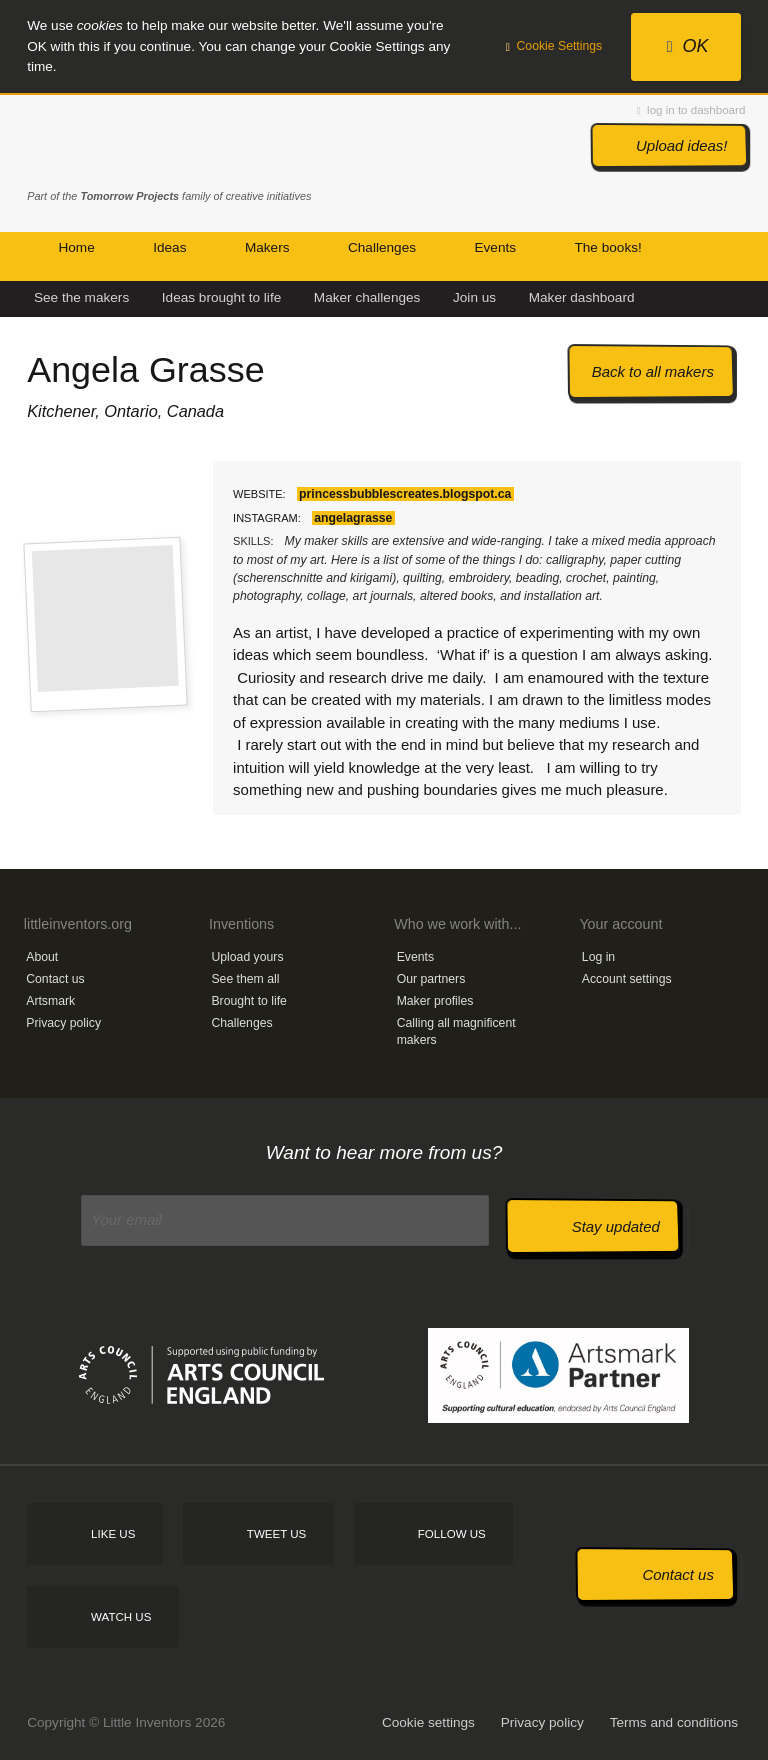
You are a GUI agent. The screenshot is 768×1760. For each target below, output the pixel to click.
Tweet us (276, 1534)
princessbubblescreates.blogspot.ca (405, 494)
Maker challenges (367, 297)
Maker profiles (435, 1001)
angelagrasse (353, 518)
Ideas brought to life (221, 297)
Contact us (55, 979)
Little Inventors (111, 143)
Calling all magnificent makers (456, 1031)
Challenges (241, 1023)
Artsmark (50, 1001)
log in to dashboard (691, 110)
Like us (113, 1534)
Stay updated (616, 1226)
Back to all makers (653, 371)
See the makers (81, 297)
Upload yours (247, 957)
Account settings (627, 979)
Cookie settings (428, 1722)
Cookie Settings (554, 46)
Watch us (121, 1617)
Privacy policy (63, 1023)
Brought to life (249, 1001)
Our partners (431, 979)
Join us (474, 297)
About (42, 957)
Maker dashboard (582, 297)
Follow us (452, 1534)
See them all (245, 979)
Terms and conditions (674, 1722)
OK (688, 46)
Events (415, 957)
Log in (598, 957)
